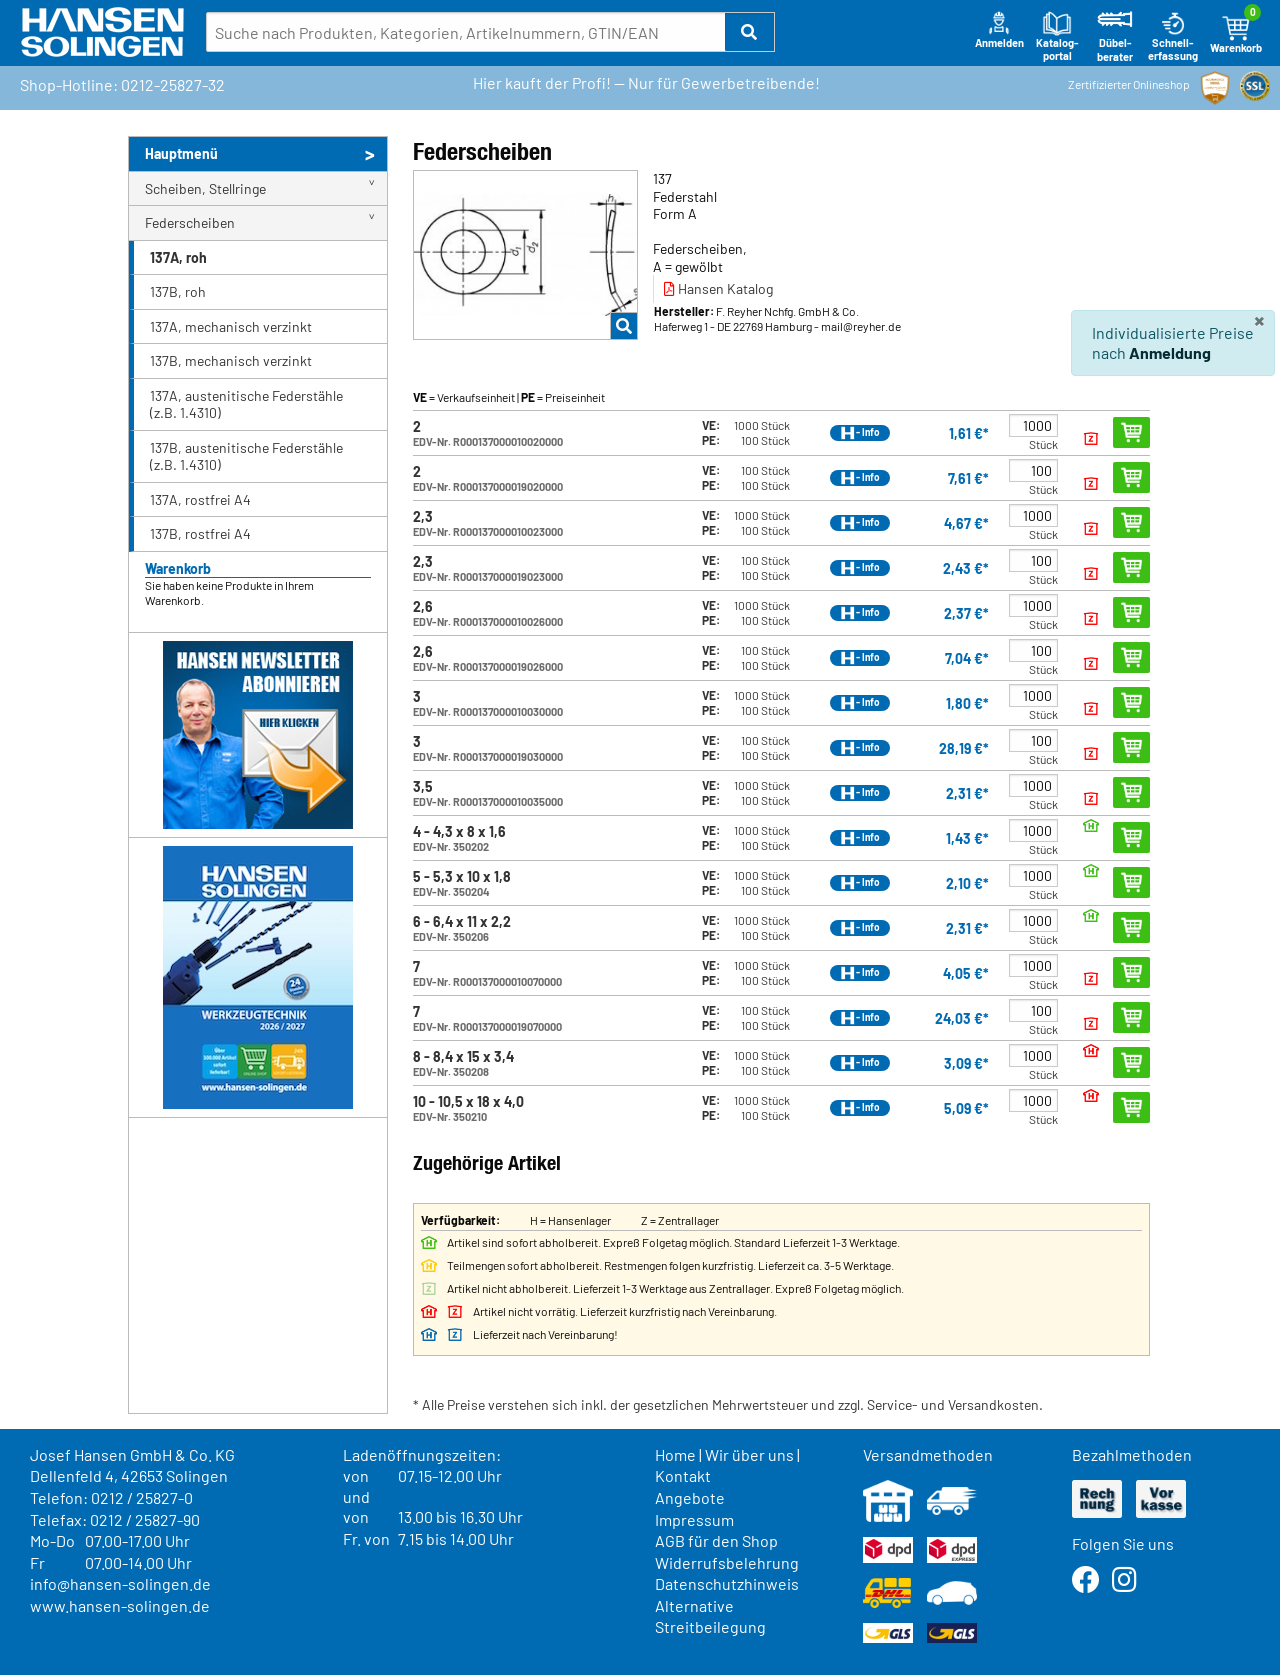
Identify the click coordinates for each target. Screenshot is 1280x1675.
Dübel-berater (1115, 36)
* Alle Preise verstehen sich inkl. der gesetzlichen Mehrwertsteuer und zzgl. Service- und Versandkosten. (728, 1404)
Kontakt (683, 1475)
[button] (750, 32)
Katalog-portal (1057, 36)
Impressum (694, 1519)
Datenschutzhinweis (727, 1583)
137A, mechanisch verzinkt (231, 326)
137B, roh (178, 291)
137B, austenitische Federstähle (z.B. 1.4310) (246, 456)
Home (675, 1454)
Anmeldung (1170, 352)
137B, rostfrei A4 (200, 533)
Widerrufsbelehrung (727, 1562)
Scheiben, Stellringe (205, 188)
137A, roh (178, 257)
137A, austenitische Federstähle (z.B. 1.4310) (246, 404)
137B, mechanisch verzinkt (231, 360)
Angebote (690, 1497)
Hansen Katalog (718, 288)
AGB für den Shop (716, 1540)
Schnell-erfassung (1173, 36)
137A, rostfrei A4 (200, 499)
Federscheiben (190, 222)
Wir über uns (749, 1454)
